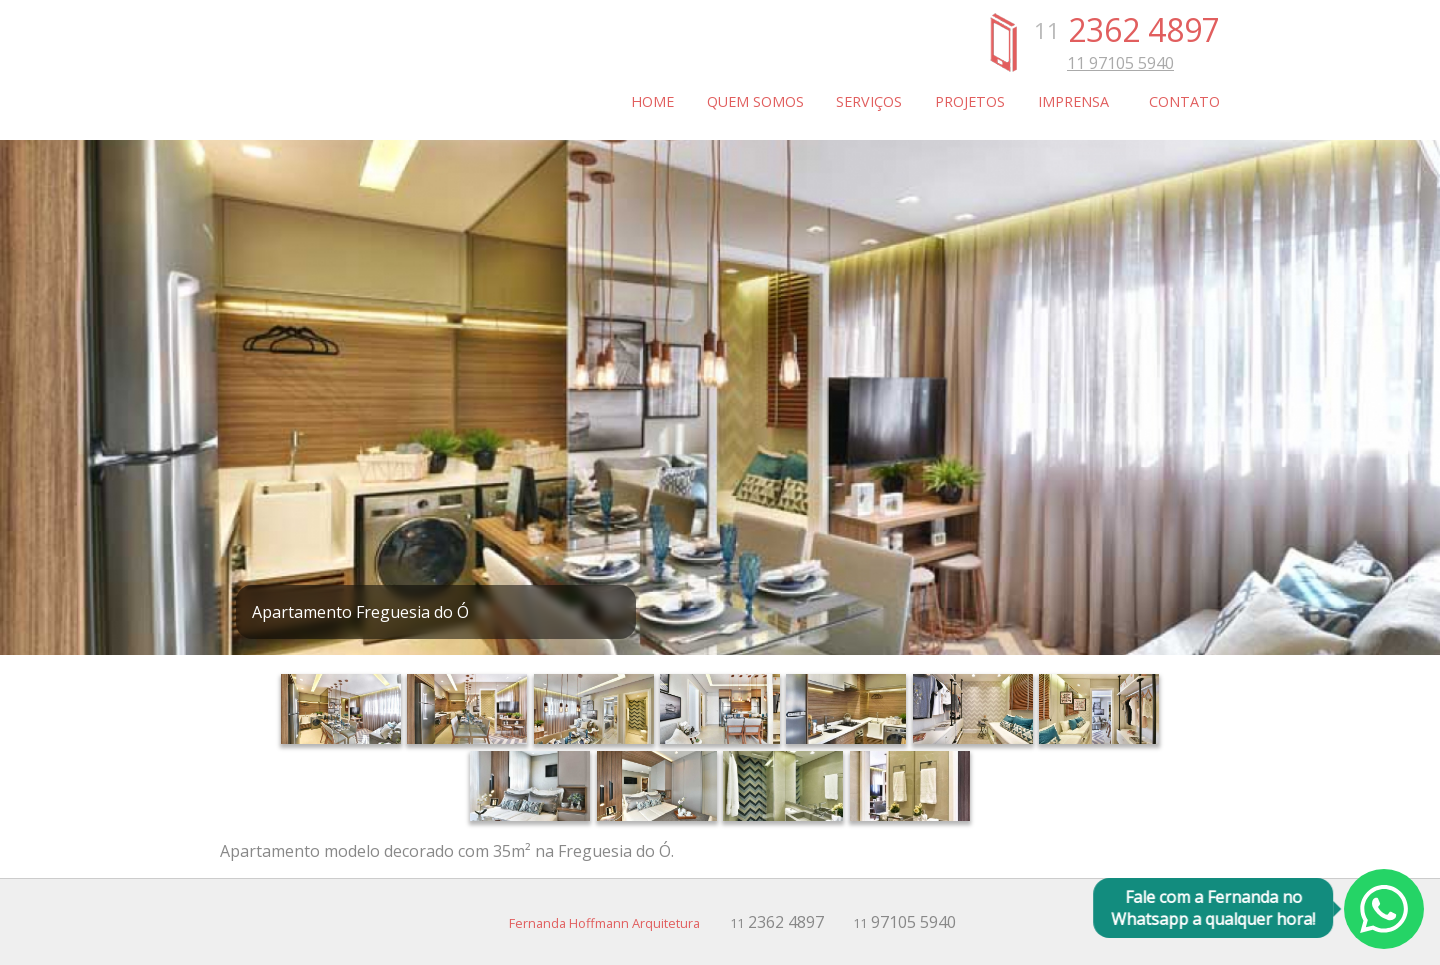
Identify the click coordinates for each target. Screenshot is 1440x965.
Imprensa (1073, 101)
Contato (1184, 101)
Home (652, 101)
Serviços (869, 101)
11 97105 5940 (1120, 63)
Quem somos (755, 101)
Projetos (970, 101)
